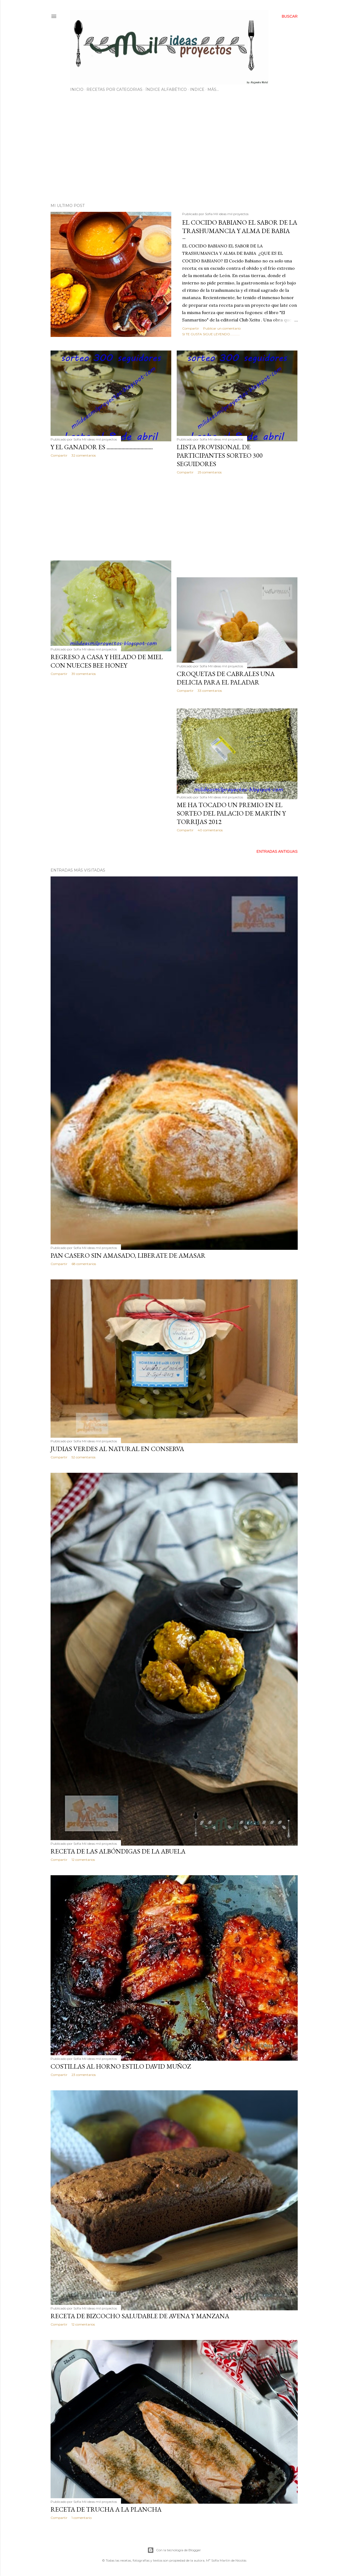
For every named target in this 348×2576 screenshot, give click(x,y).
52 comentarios (83, 1457)
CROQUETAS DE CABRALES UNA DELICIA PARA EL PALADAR (226, 677)
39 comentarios (84, 674)
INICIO (76, 89)
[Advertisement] (174, 151)
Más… (213, 89)
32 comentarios (84, 455)
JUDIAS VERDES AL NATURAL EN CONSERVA (117, 1448)
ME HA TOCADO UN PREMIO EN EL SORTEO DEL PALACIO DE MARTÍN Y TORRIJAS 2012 (231, 813)
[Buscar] (289, 16)
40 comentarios (210, 830)
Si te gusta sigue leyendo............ (211, 334)
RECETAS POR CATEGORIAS (114, 89)
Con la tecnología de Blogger (174, 2550)
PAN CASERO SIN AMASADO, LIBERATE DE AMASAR (128, 1255)
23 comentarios (84, 2075)
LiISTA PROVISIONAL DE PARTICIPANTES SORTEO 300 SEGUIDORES (220, 455)
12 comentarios (83, 1860)
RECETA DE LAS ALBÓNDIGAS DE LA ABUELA (118, 1851)
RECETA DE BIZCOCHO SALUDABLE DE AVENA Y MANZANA (140, 2316)
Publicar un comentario (222, 328)
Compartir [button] (190, 328)
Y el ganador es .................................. (102, 447)
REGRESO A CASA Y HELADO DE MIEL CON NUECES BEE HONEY (107, 661)
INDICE (197, 89)
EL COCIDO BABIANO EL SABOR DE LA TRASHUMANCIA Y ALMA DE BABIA (239, 226)
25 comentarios (210, 472)
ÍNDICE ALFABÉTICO (166, 89)
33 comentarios (210, 691)
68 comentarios (84, 1264)
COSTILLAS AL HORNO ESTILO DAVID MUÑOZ (121, 2066)
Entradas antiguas (277, 851)
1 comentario (82, 2518)
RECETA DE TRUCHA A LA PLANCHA (106, 2509)
